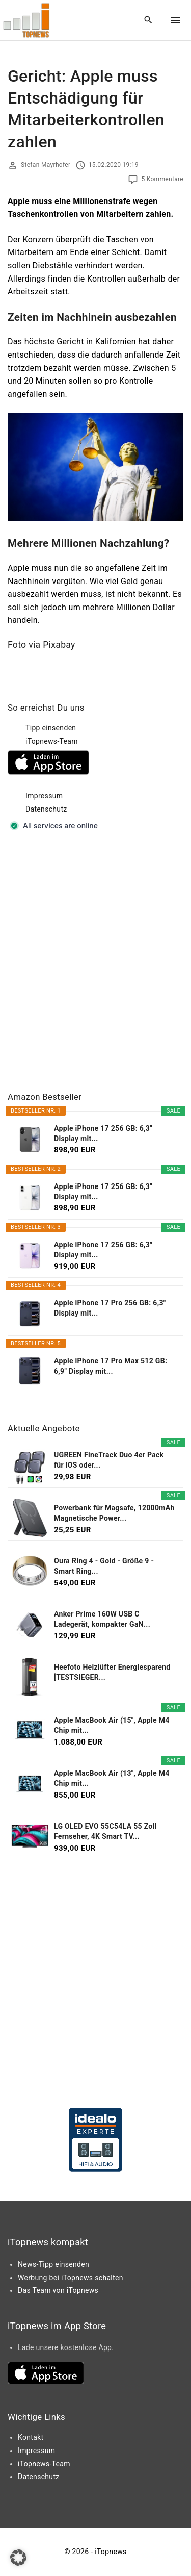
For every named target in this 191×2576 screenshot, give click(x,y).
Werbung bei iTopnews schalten (70, 2278)
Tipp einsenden (50, 728)
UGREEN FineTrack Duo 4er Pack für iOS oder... (109, 1460)
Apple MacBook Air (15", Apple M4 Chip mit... (112, 1725)
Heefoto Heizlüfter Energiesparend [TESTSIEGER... (112, 1672)
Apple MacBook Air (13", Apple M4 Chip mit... (112, 1778)
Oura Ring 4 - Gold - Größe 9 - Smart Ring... (104, 1566)
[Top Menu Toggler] (176, 20)
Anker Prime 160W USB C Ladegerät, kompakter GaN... (102, 1619)
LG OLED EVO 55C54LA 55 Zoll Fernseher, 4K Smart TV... (105, 1831)
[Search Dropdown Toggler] (148, 20)
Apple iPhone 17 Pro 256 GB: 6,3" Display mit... (110, 1308)
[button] (18, 2557)
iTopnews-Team (51, 741)
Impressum (44, 796)
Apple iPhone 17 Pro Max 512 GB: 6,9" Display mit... (110, 1366)
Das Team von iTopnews (58, 2290)
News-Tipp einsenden (53, 2264)
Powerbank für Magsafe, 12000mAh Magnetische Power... (114, 1513)
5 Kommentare (162, 179)
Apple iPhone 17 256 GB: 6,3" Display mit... (103, 1133)
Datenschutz (46, 809)
